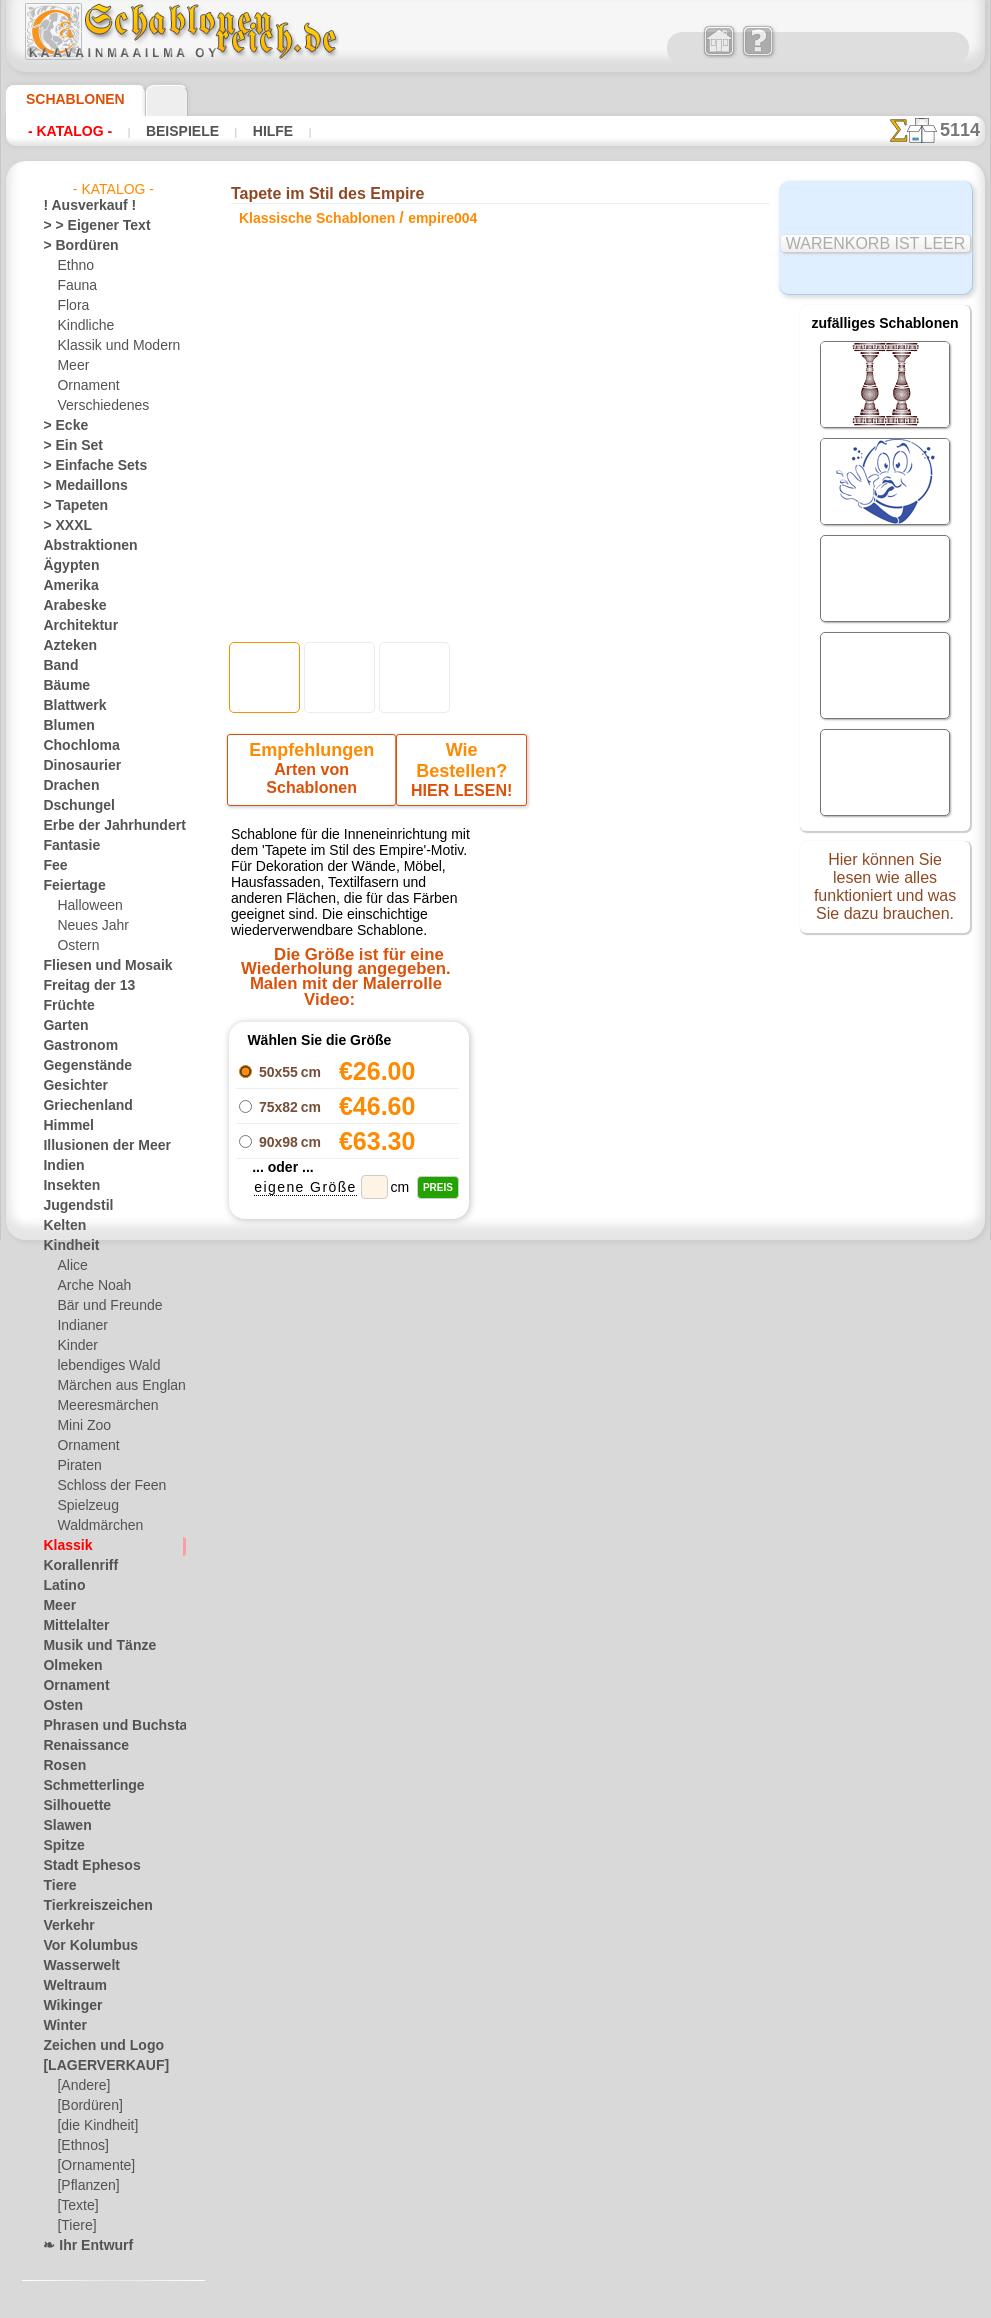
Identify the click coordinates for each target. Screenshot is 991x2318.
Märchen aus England (117, 1386)
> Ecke (59, 426)
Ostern (76, 946)
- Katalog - (70, 131)
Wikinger (67, 2006)
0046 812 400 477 (543, 1627)
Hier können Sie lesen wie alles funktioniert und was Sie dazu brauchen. (885, 893)
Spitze (60, 1846)
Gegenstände (79, 1066)
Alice (70, 1266)
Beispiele (179, 131)
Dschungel (71, 806)
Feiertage (68, 886)
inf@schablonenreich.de (500, 1748)
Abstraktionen (82, 546)
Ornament (85, 386)
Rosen (60, 1766)
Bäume (62, 686)
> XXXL (62, 526)
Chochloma (74, 746)
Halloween (85, 906)
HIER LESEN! (458, 774)
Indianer (80, 1326)
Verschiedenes (96, 406)
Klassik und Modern (112, 346)
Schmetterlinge (84, 1786)
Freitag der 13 (80, 986)
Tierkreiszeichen (86, 1906)
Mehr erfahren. (657, 2302)
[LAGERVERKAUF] (95, 2066)
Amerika (65, 586)
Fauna (74, 286)
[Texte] (76, 2206)
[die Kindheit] (94, 2126)
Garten (62, 1026)
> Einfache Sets (84, 466)
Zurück (496, 1393)
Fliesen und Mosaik (96, 966)
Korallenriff (74, 1566)
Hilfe (267, 131)
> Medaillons (77, 486)
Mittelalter (73, 1626)
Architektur (74, 626)
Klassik (62, 1546)
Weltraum (70, 1986)
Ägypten (65, 566)
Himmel (63, 1126)
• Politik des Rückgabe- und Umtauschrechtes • (500, 1849)
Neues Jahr (87, 926)
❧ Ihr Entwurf (82, 2246)
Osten (59, 1706)
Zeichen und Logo (91, 2046)
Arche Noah (89, 1286)
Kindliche (82, 326)
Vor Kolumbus (82, 1946)
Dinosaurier (75, 766)
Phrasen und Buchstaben (112, 1726)
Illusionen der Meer (96, 1146)
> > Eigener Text (83, 226)
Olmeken (66, 1666)
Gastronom (74, 1046)
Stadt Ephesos (83, 1866)
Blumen (63, 726)
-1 (433, 1393)
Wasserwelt (75, 1966)
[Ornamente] (93, 2166)
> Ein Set (66, 446)
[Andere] (81, 2086)
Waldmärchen (95, 1526)
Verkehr (64, 1926)
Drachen (66, 786)
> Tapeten (68, 506)
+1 (557, 1393)
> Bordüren (73, 246)
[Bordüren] (88, 2106)
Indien (60, 1166)
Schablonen (66, 99)
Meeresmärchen (101, 1406)
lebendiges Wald (101, 1366)
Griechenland (79, 1106)
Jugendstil (70, 1206)
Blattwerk (70, 706)
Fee (52, 866)
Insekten (66, 1186)
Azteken (65, 646)
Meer (71, 366)
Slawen (62, 1826)
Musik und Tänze (89, 1646)
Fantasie (67, 846)
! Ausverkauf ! (81, 206)
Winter (62, 2026)
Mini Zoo (81, 1426)
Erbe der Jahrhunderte (104, 826)
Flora (71, 306)
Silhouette (71, 1806)
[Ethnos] (81, 2146)
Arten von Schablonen (314, 774)
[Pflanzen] (85, 2186)
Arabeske (68, 606)
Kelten (60, 1226)
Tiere (56, 1886)
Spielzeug (82, 1506)
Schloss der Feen (103, 1486)
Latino (61, 1586)
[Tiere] (75, 2226)
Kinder (75, 1346)
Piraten (77, 1466)
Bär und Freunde (103, 1306)
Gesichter (69, 1086)
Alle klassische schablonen (494, 1438)
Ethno (73, 266)
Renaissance (77, 1746)
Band (57, 666)
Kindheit (66, 1246)
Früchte (64, 1006)
